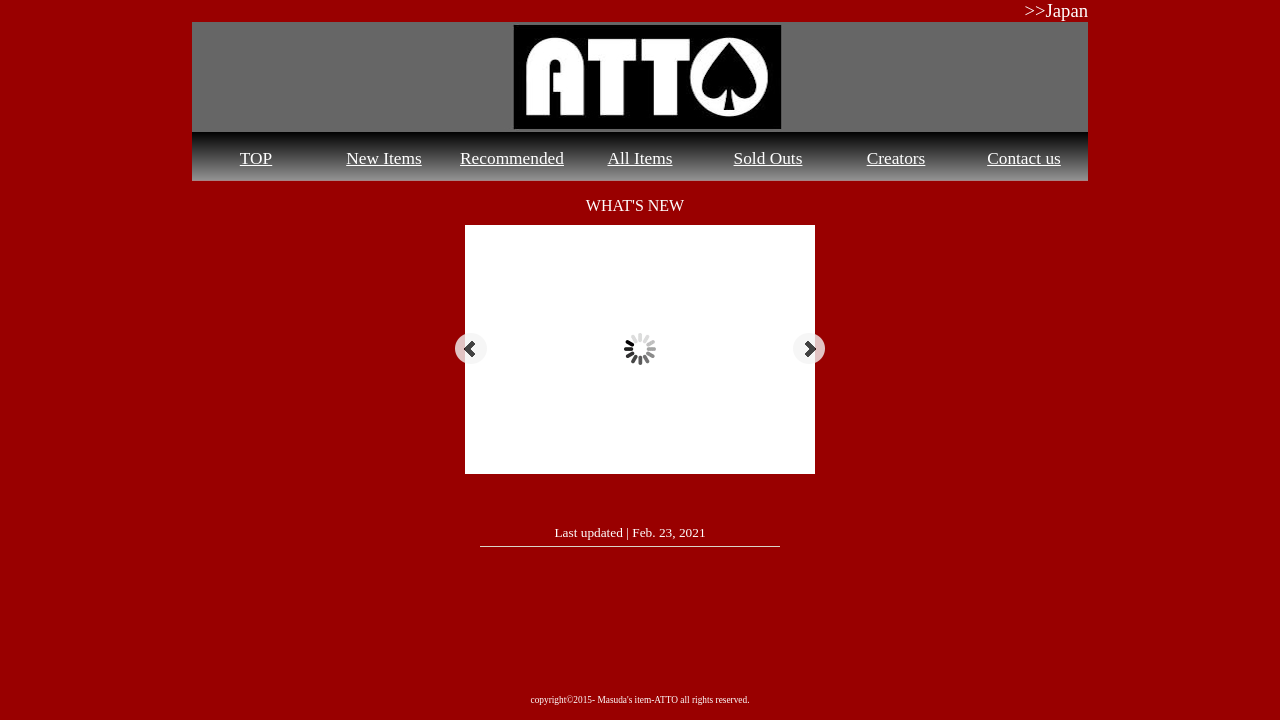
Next (809, 349)
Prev (471, 349)
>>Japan (1056, 10)
